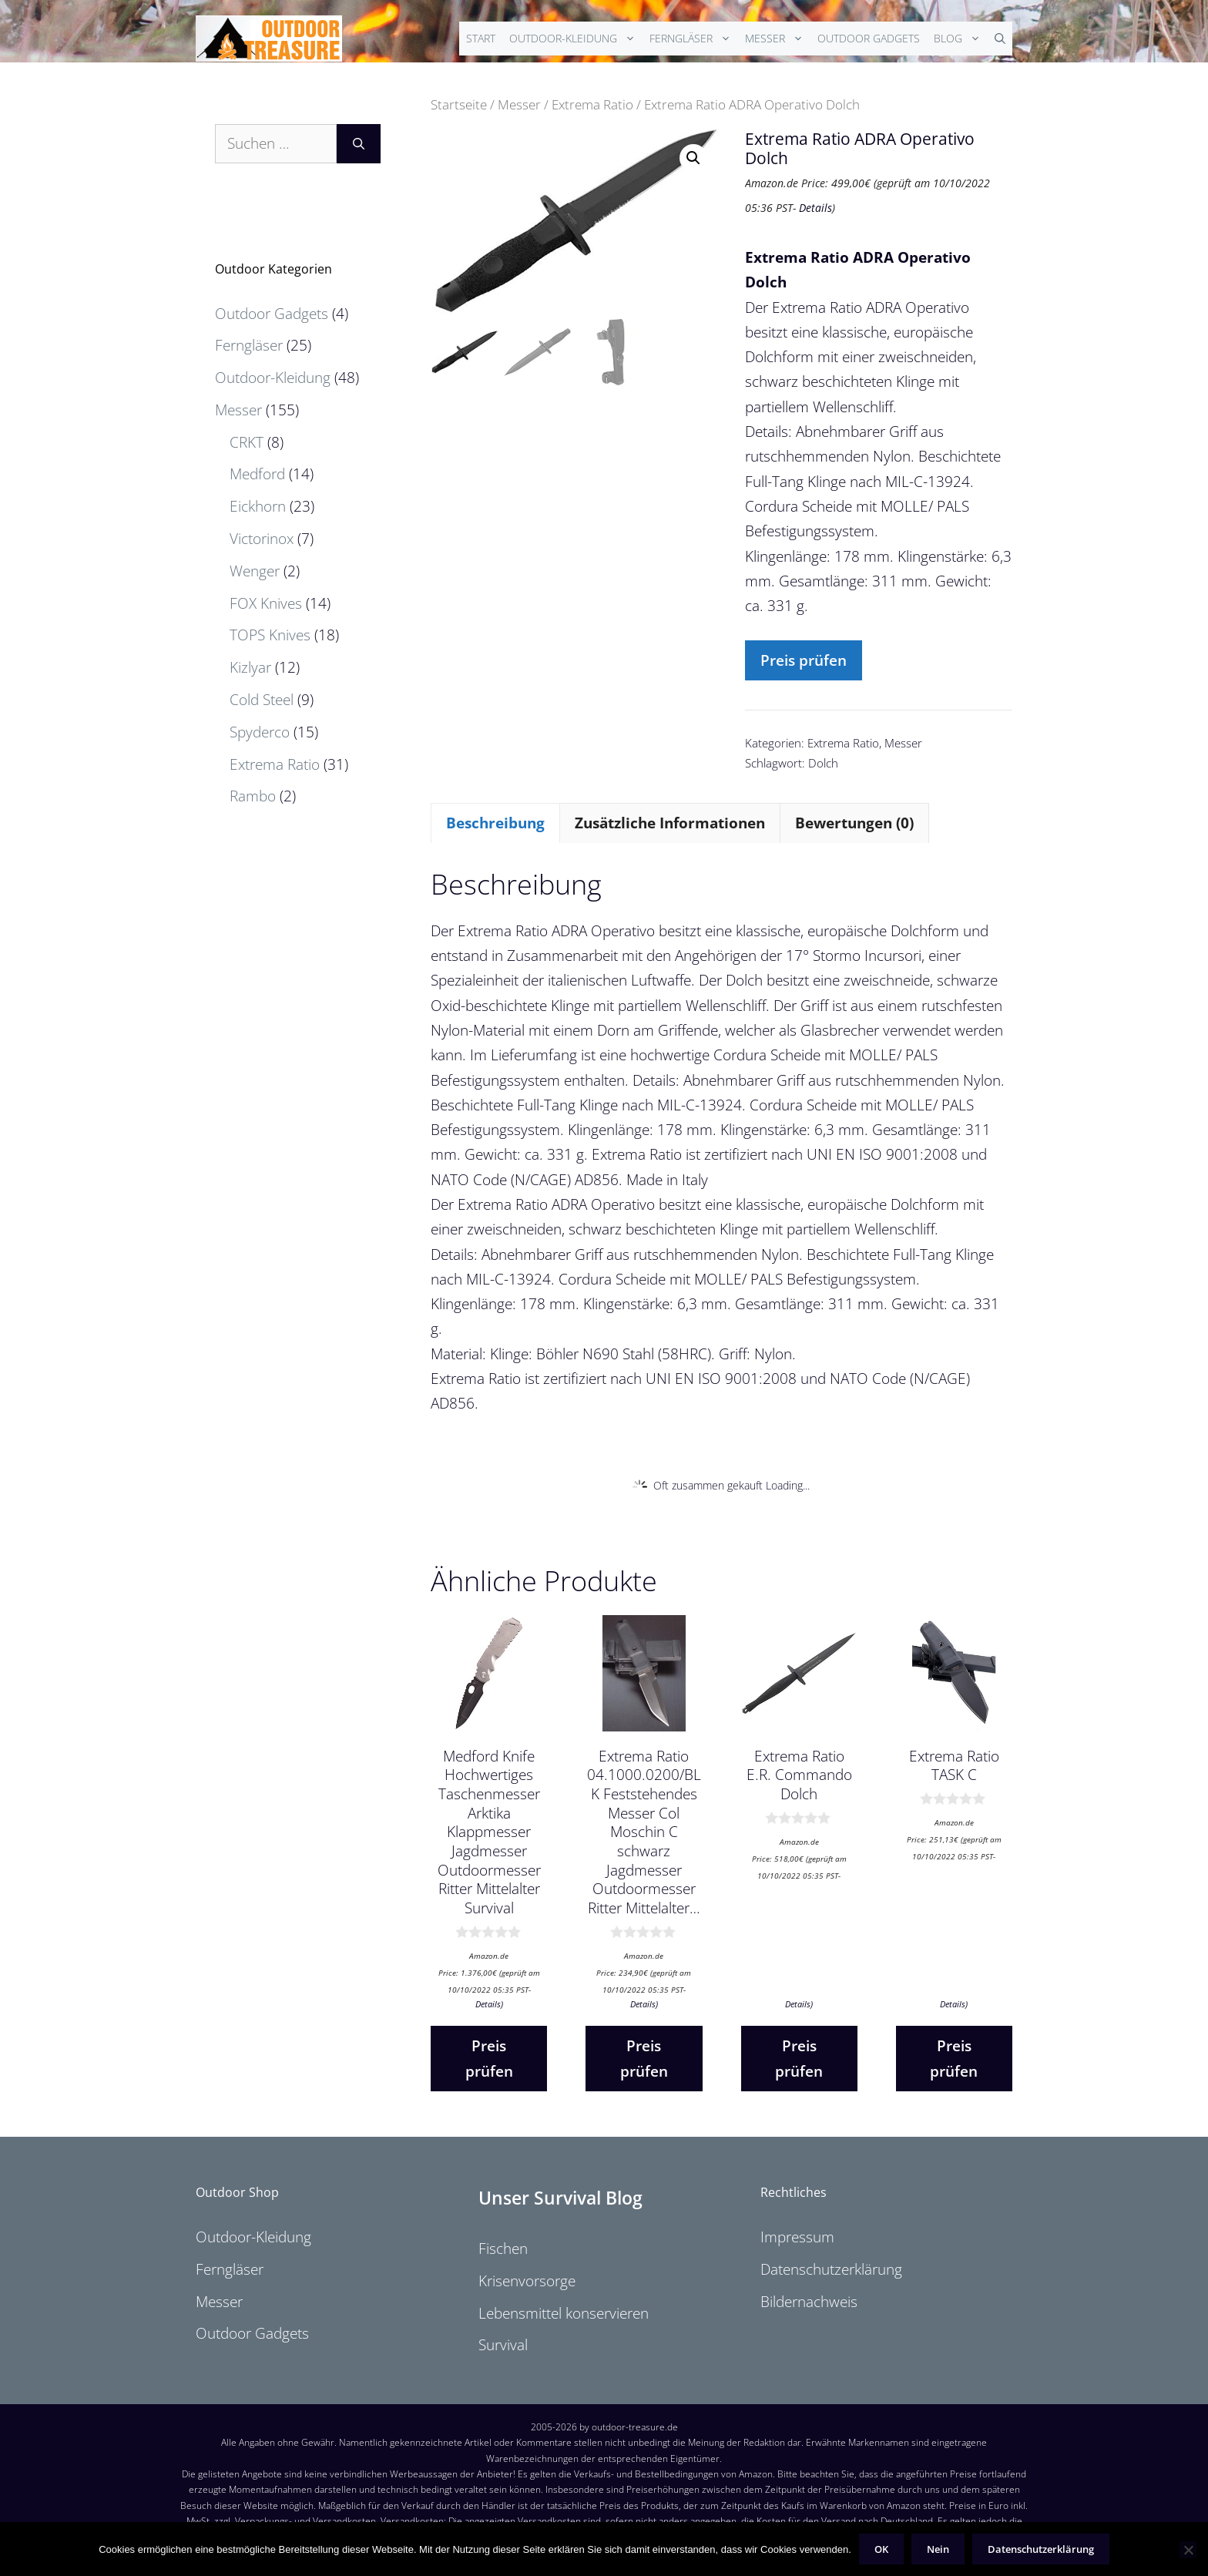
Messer (777, 38)
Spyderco (260, 732)
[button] (693, 158)
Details (815, 207)
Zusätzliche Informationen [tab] (670, 823)
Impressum (797, 2237)
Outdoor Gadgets (868, 38)
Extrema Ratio (592, 104)
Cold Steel (262, 700)
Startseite (459, 104)
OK (881, 2549)
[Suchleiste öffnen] (1000, 38)
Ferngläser (693, 38)
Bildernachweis (808, 2302)
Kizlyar (250, 667)
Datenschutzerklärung (831, 2269)
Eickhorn (258, 506)
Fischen (503, 2248)
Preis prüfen (803, 660)
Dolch (823, 763)
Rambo (253, 796)
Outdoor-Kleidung (576, 38)
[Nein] (1187, 2549)
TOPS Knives (270, 635)
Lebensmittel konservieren (563, 2313)
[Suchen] (359, 143)
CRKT (246, 442)
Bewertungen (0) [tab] (854, 823)
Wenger (255, 571)
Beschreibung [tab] (495, 823)
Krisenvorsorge (526, 2281)
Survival (503, 2345)
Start (480, 38)
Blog (961, 38)
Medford (257, 474)
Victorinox (262, 539)
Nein (938, 2549)
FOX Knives (266, 603)
